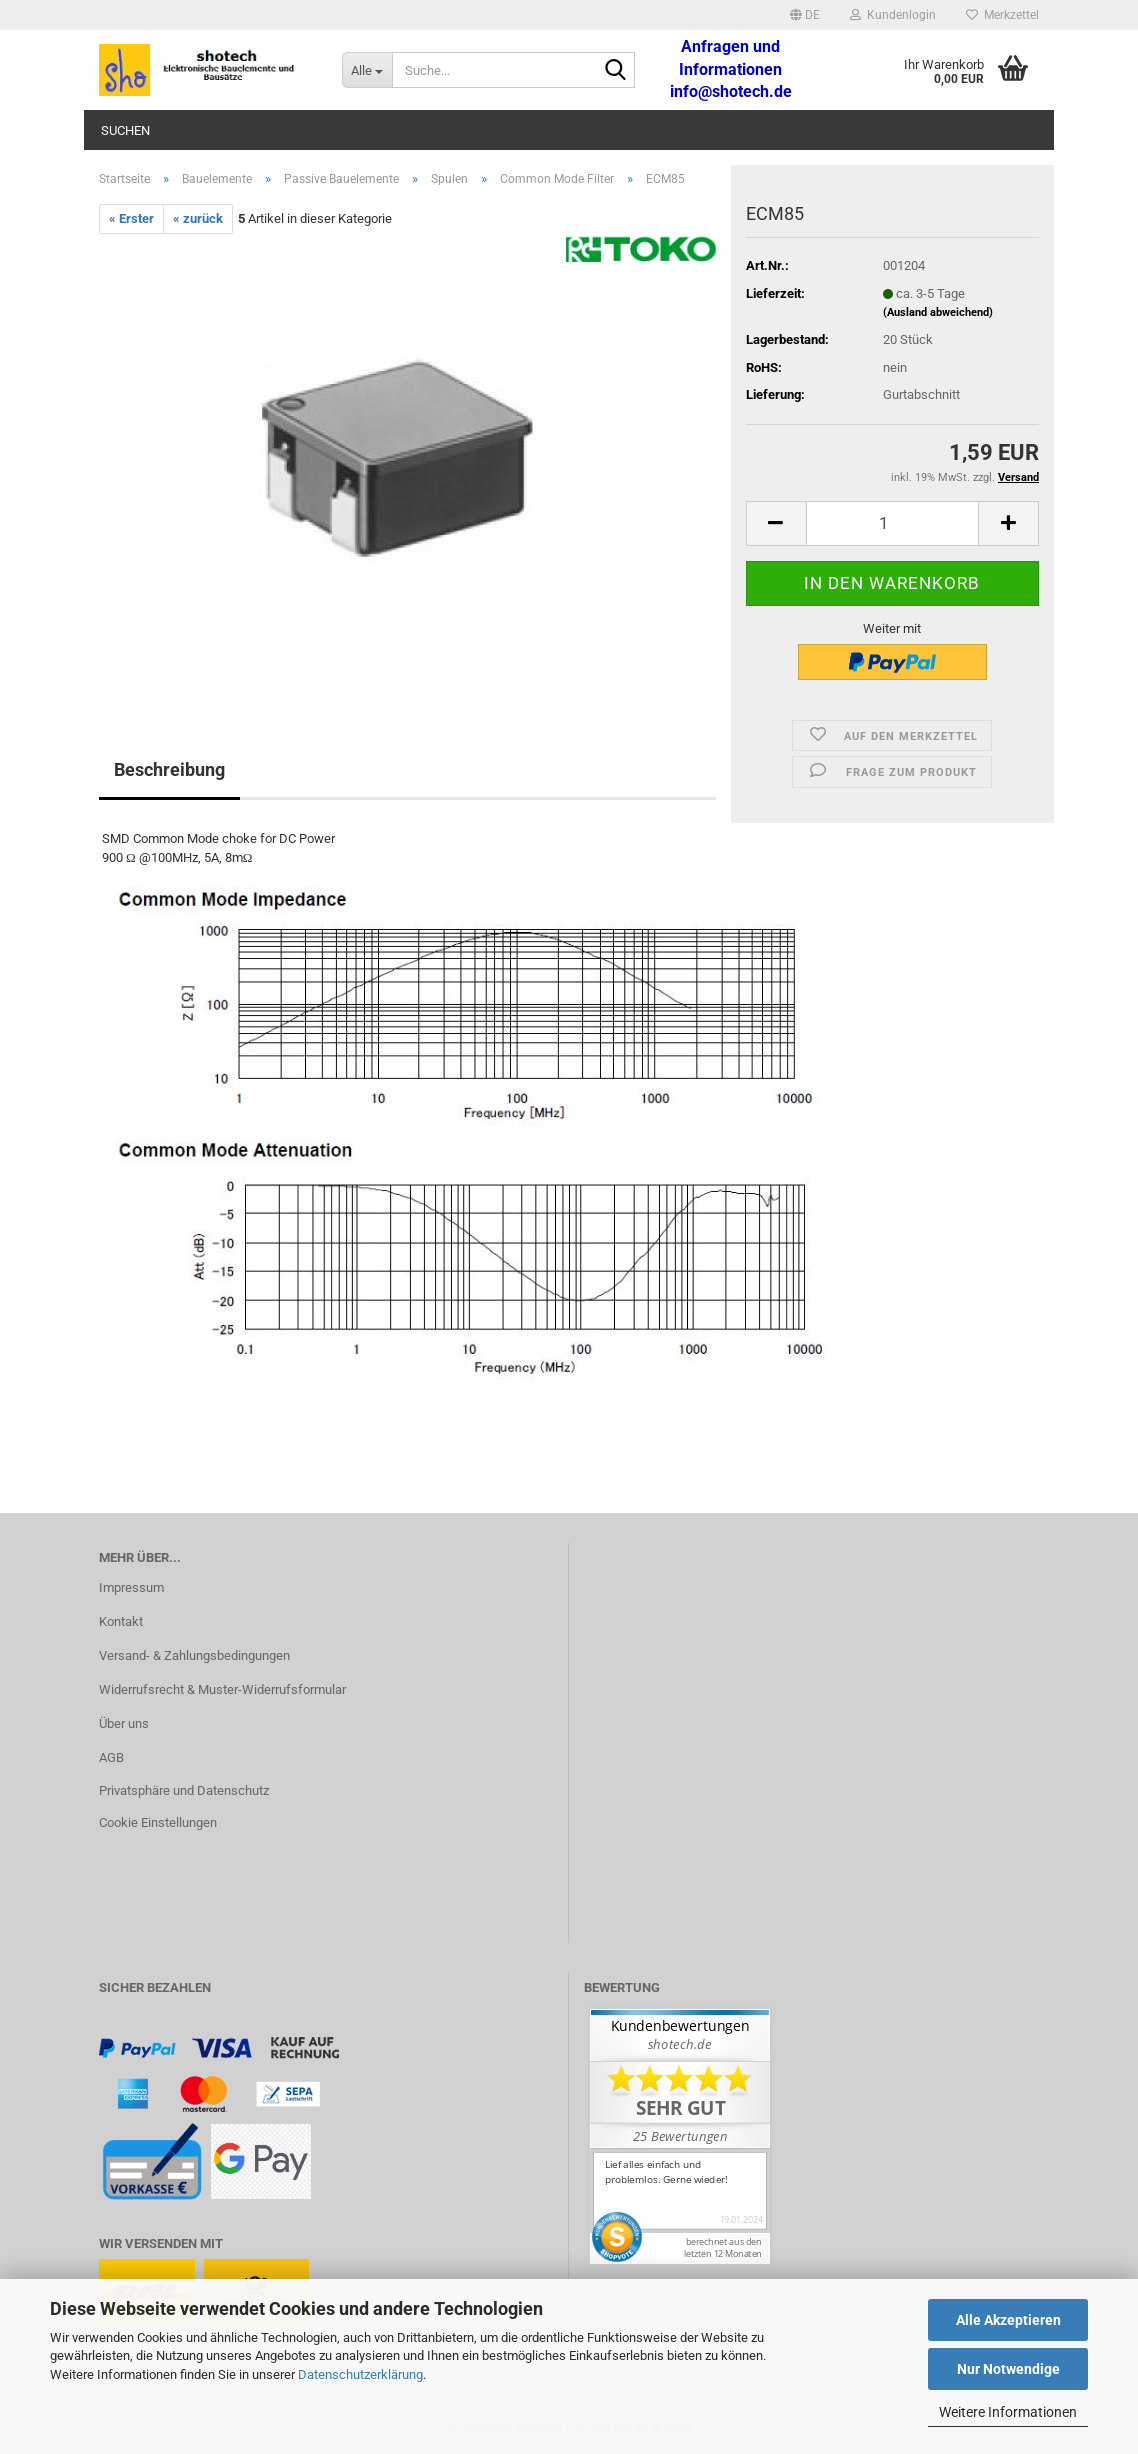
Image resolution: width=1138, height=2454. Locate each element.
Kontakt (121, 1621)
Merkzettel (1002, 15)
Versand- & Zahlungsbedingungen (194, 1655)
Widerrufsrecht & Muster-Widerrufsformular (222, 1689)
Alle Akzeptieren (1008, 2320)
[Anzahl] (892, 523)
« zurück (198, 218)
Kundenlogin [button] (893, 15)
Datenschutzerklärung (360, 2374)
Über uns (124, 1723)
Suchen (125, 130)
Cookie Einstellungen (158, 1822)
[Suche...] (367, 70)
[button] (805, 15)
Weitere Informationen (1008, 2412)
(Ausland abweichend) (938, 312)
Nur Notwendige (1008, 2369)
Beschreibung (169, 769)
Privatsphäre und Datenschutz (184, 1790)
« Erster (131, 218)
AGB (111, 1757)
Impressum (131, 1587)
